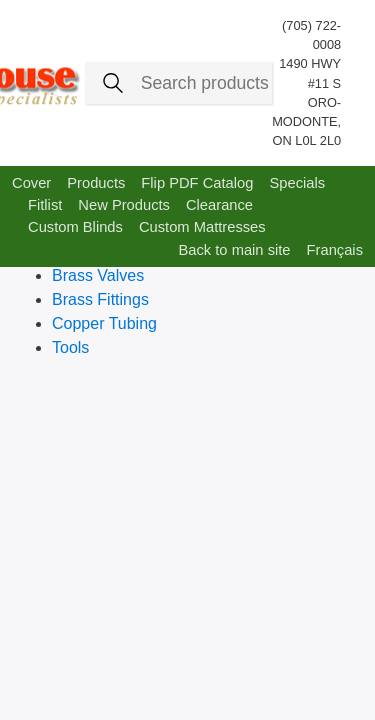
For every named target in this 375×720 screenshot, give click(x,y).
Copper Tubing (104, 323)
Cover (31, 183)
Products (96, 183)
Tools (70, 347)
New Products (124, 205)
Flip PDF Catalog (197, 183)
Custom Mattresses (202, 227)
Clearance (219, 205)
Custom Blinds (75, 227)
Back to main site (234, 250)
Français (335, 250)
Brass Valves (98, 275)
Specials (297, 183)
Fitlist (45, 205)
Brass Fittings (100, 299)
